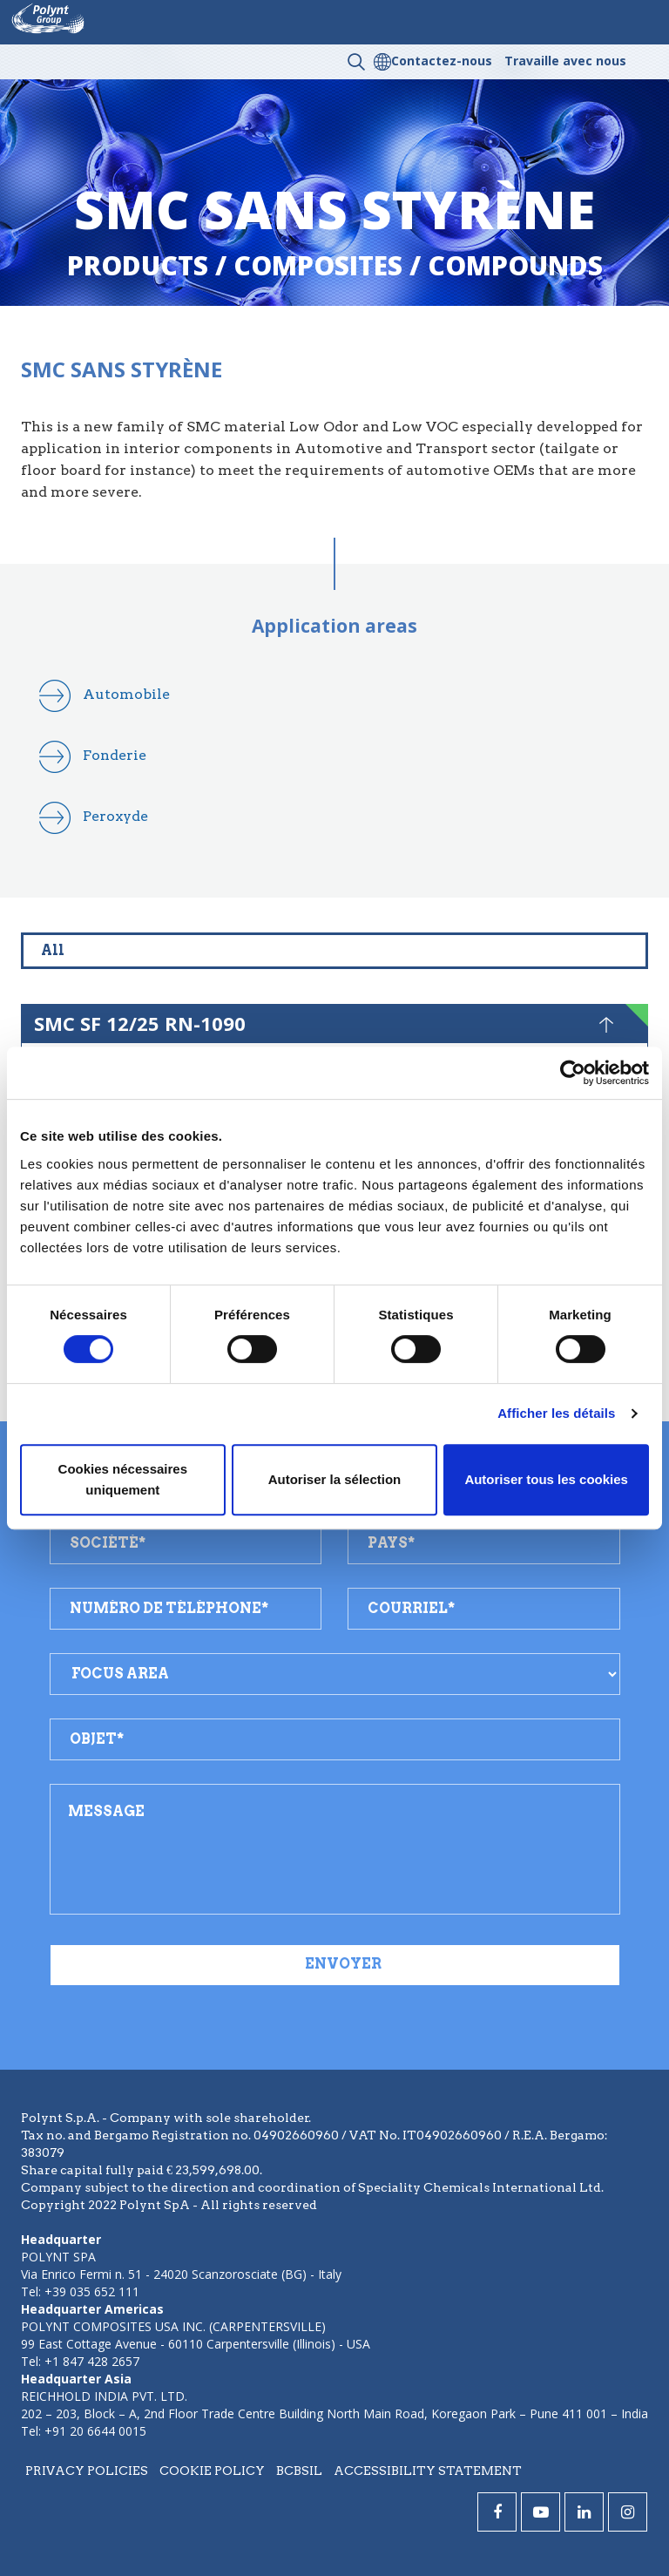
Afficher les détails (556, 1413)
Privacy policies (86, 2471)
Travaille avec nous (565, 60)
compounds (515, 265)
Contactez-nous (441, 60)
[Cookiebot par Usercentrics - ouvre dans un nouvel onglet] (573, 1073)
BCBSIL (299, 2471)
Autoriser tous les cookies (546, 1479)
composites (317, 265)
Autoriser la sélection (335, 1479)
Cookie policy (212, 2471)
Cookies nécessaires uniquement (122, 1479)
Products (137, 265)
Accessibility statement (428, 2471)
